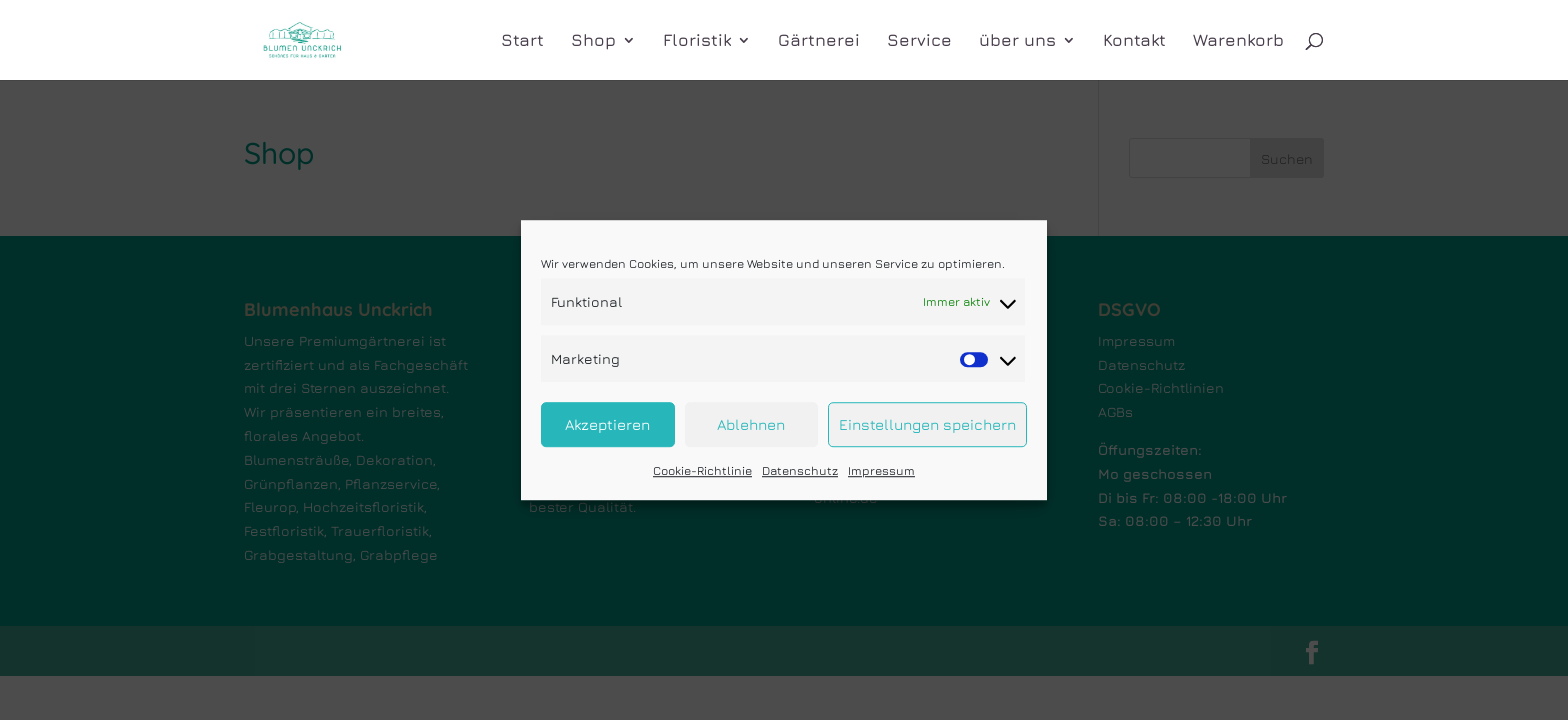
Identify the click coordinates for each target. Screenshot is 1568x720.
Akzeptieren (607, 424)
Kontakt (1134, 41)
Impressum (881, 471)
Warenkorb (1238, 41)
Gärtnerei (819, 41)
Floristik (697, 41)
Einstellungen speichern (927, 424)
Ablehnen (751, 424)
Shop (593, 41)
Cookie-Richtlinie (702, 471)
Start (522, 41)
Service (919, 41)
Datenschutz (800, 471)
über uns (1017, 41)
